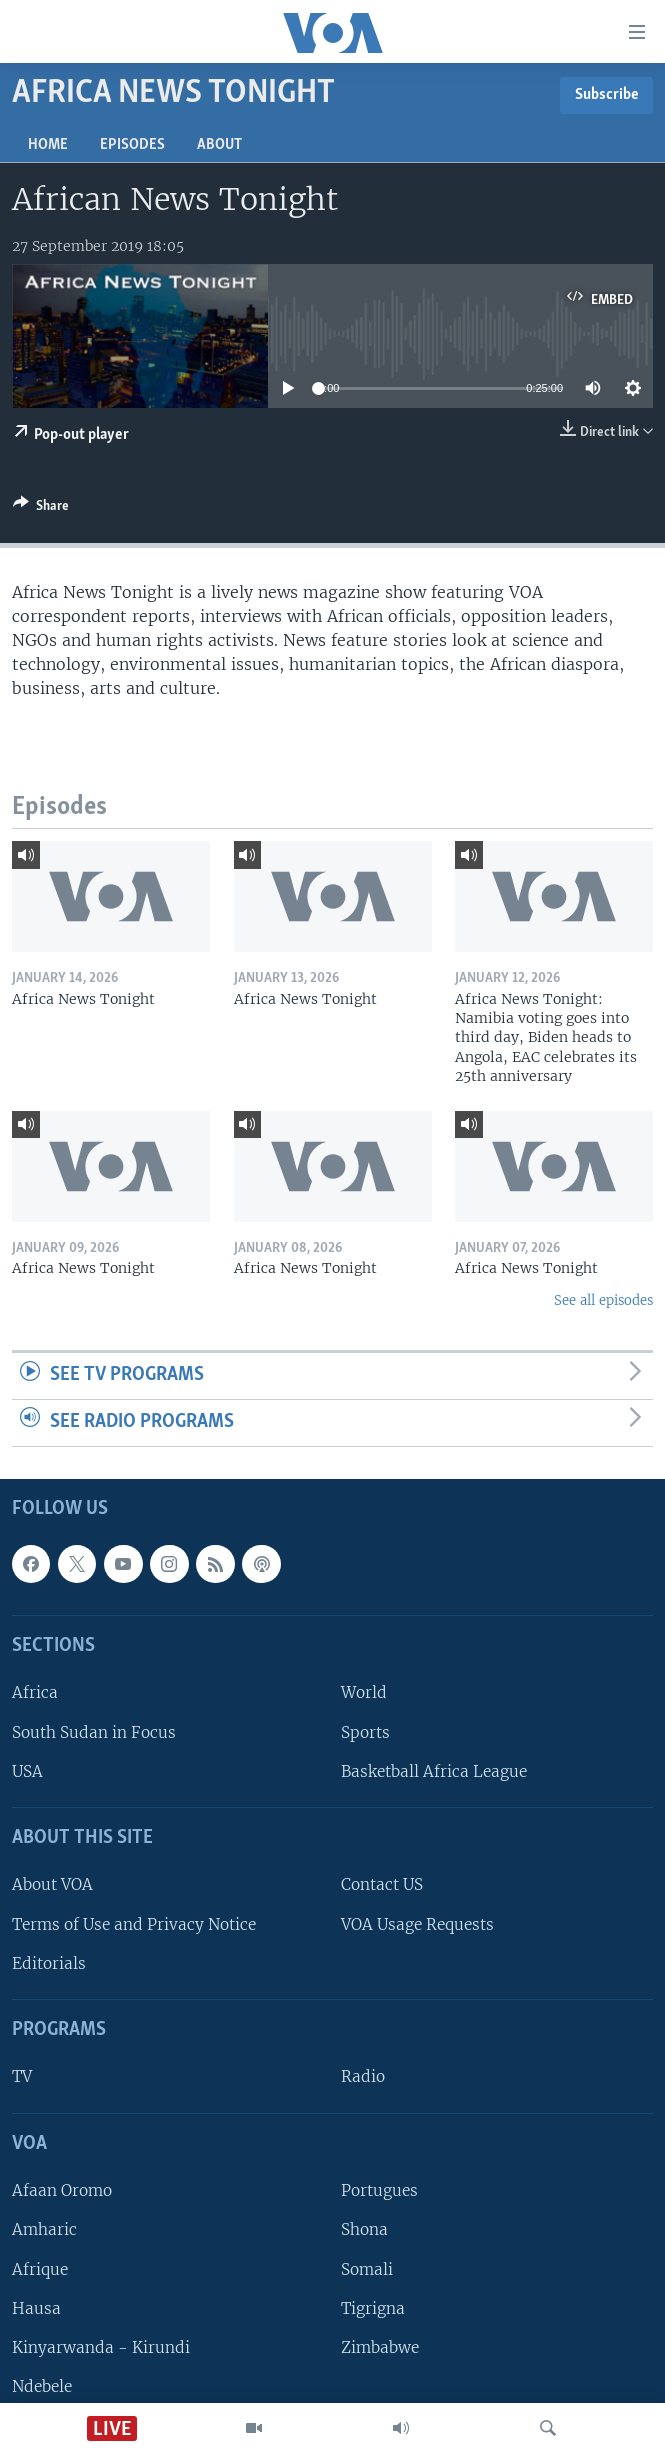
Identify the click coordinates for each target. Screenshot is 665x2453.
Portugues (379, 2190)
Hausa (36, 2307)
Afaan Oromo (62, 2190)
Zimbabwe (380, 2346)
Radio (363, 2076)
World (364, 1692)
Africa (35, 1692)
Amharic (44, 2229)
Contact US (382, 1884)
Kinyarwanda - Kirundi (101, 2346)
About (219, 145)
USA (27, 1770)
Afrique (40, 2268)
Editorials (49, 1962)
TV (22, 2076)
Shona (364, 2229)
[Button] (41, 509)
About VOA (52, 1884)
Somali (367, 2268)
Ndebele (42, 2385)
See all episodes (603, 1300)
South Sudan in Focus (94, 1731)
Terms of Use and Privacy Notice (134, 1923)
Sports (365, 1731)
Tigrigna (373, 2307)
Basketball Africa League (434, 1770)
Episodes (132, 145)
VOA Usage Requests (417, 1923)
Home (48, 145)
